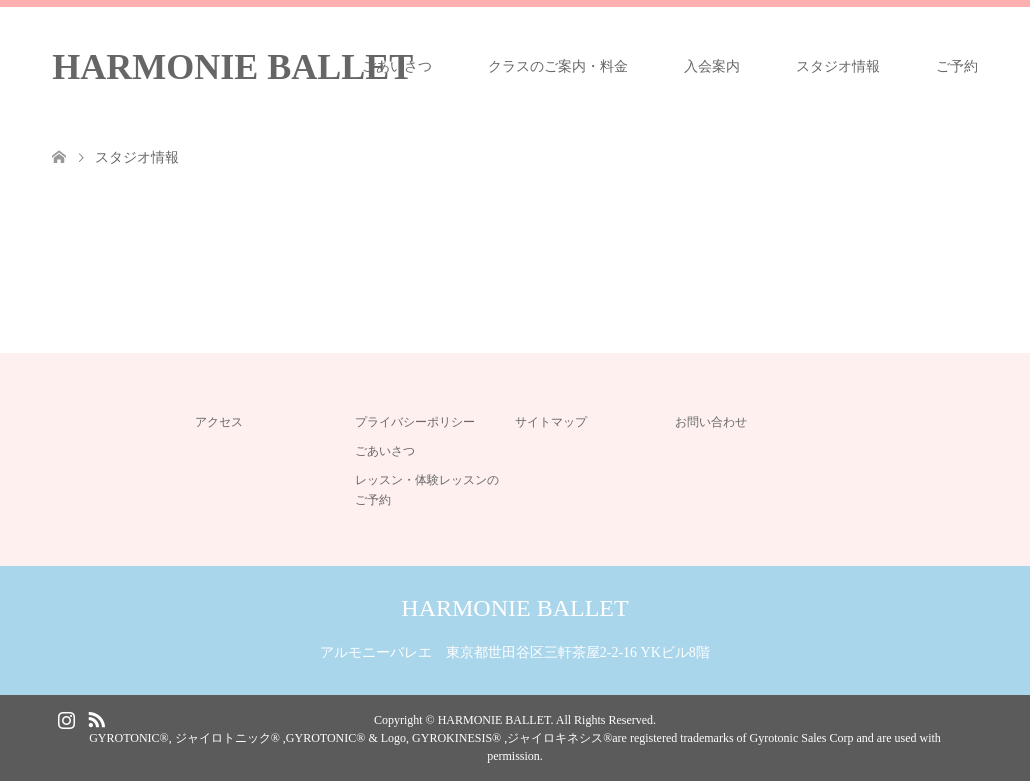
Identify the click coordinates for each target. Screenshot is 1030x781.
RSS (96, 718)
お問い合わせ (711, 422)
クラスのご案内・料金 (558, 66)
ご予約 (957, 66)
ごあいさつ (397, 66)
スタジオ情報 (838, 66)
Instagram (66, 718)
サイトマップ (551, 422)
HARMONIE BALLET (232, 67)
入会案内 (712, 66)
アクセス (219, 422)
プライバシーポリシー (415, 422)
